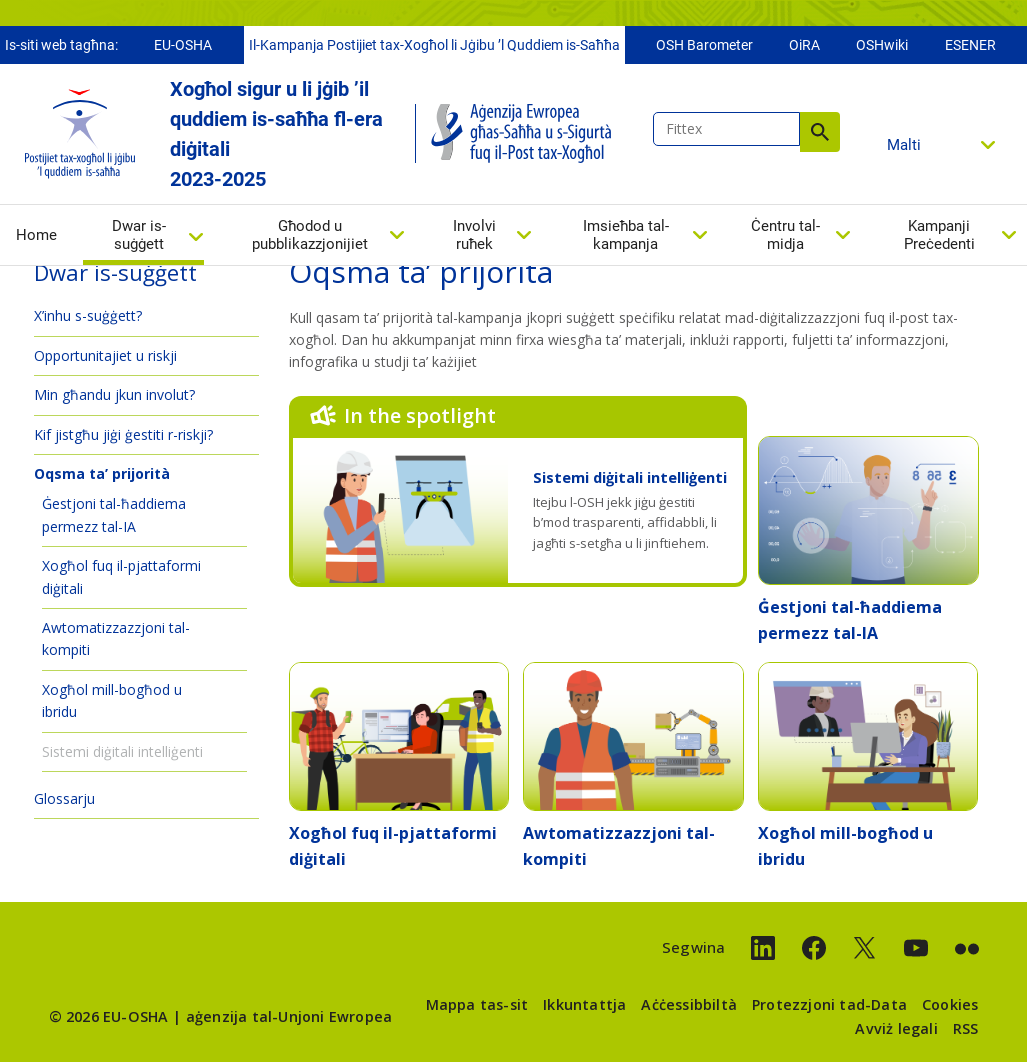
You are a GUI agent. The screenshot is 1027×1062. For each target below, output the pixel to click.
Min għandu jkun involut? (114, 394)
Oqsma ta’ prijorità (102, 473)
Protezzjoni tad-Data (829, 1004)
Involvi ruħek (474, 237)
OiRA (804, 47)
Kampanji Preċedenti (939, 237)
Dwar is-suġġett (139, 238)
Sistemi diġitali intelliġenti (630, 477)
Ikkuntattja (584, 1004)
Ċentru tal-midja (785, 237)
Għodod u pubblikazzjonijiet (310, 237)
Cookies (950, 1004)
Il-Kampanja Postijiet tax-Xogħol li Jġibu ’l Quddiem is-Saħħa (434, 47)
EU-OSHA (183, 47)
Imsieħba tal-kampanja (626, 237)
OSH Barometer (704, 47)
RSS (966, 1028)
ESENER (970, 47)
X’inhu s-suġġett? (88, 315)
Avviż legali (896, 1028)
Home (36, 237)
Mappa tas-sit (477, 1004)
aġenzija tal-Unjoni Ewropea (289, 1016)
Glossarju (64, 798)
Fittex (820, 134)
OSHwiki (882, 47)
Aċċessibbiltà (689, 1004)
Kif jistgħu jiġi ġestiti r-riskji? (123, 434)
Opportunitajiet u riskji (105, 355)
